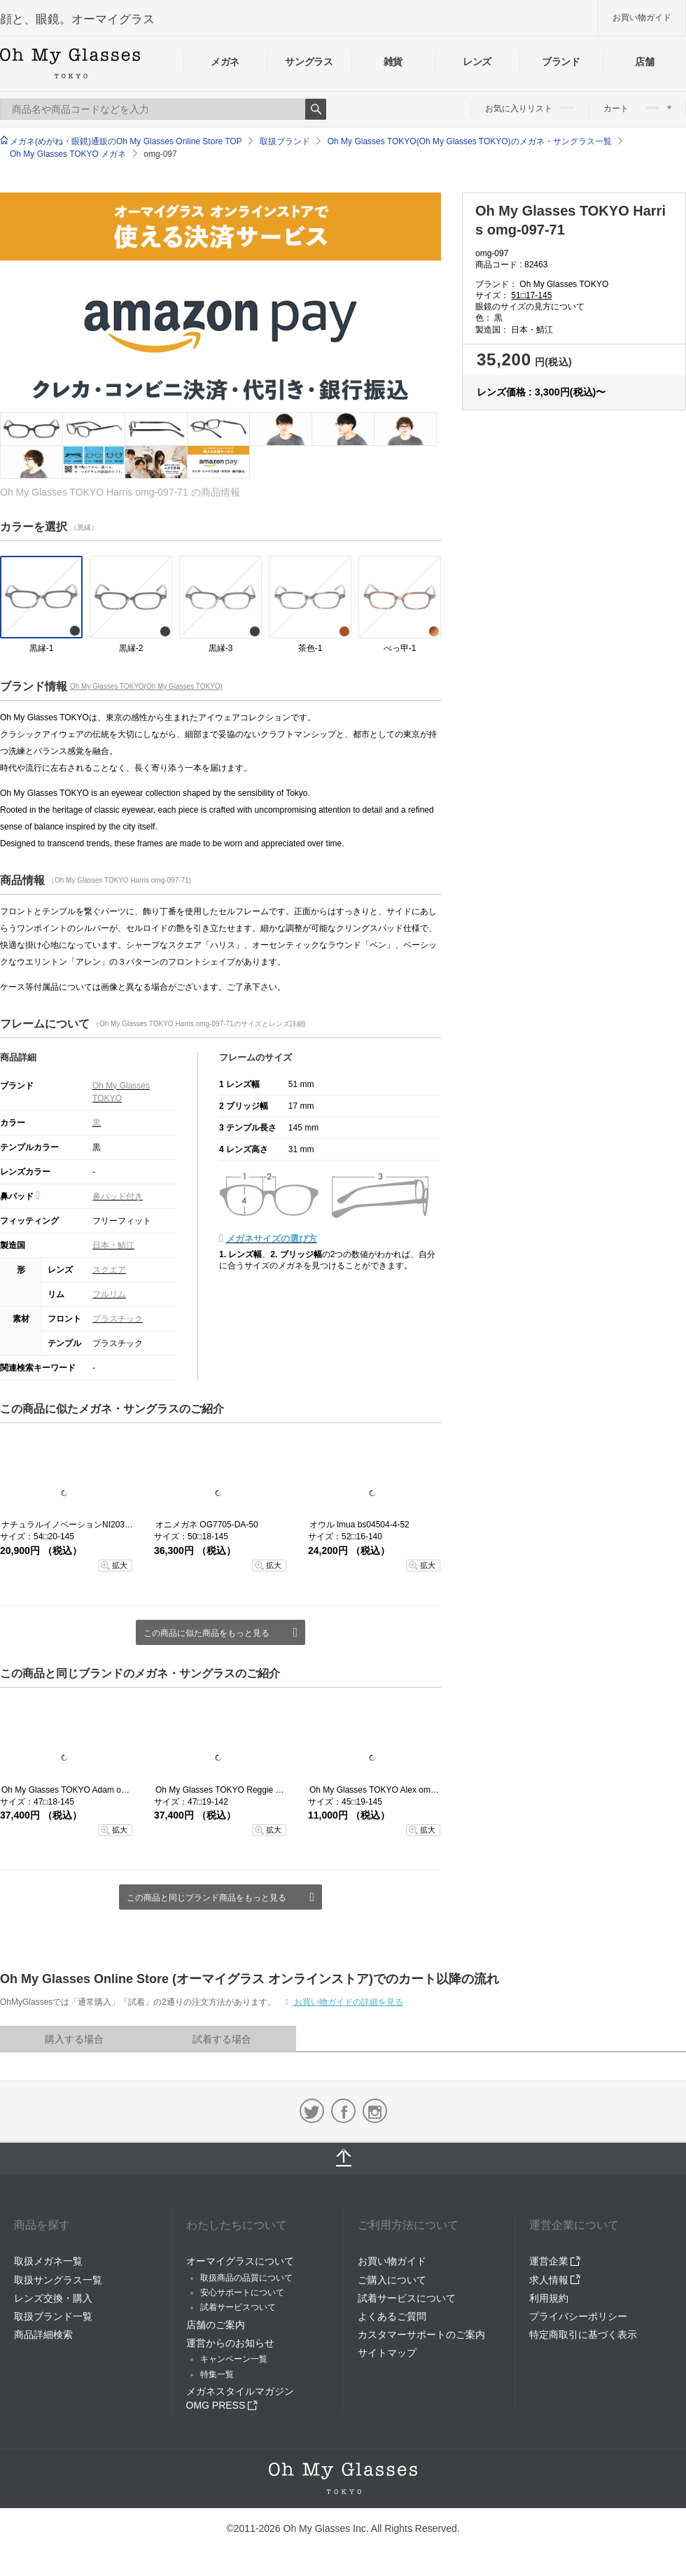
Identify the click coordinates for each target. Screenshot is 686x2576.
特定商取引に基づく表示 (583, 2334)
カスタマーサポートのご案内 (421, 2334)
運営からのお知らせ (230, 2342)
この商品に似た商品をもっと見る (207, 1633)
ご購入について (392, 2280)
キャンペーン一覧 (233, 2359)
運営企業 (555, 2261)
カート (637, 108)
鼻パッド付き (117, 1196)
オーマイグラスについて (240, 2261)
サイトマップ (387, 2352)
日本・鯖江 (113, 1245)
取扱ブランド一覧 (53, 2316)
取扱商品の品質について (246, 2278)
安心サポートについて (242, 2292)
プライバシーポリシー (578, 2316)
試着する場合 (221, 2039)
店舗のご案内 (215, 2324)
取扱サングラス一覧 (58, 2280)
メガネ (225, 61)
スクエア (109, 1270)
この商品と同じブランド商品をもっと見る (206, 1898)
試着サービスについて (407, 2298)
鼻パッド (20, 1196)
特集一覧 (217, 2374)
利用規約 (548, 2298)
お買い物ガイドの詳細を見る (347, 2002)
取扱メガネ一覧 (48, 2261)
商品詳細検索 (43, 2334)
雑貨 (393, 61)
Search (315, 109)
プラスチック (117, 1319)
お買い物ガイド (641, 17)
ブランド (561, 61)
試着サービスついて (238, 2307)
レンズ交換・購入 (53, 2298)
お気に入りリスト (529, 108)
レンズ (477, 61)
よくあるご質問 (392, 2316)
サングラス (308, 61)
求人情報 (555, 2280)
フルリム (109, 1294)
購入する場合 (74, 2039)
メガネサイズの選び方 (271, 1238)
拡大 (119, 1565)
